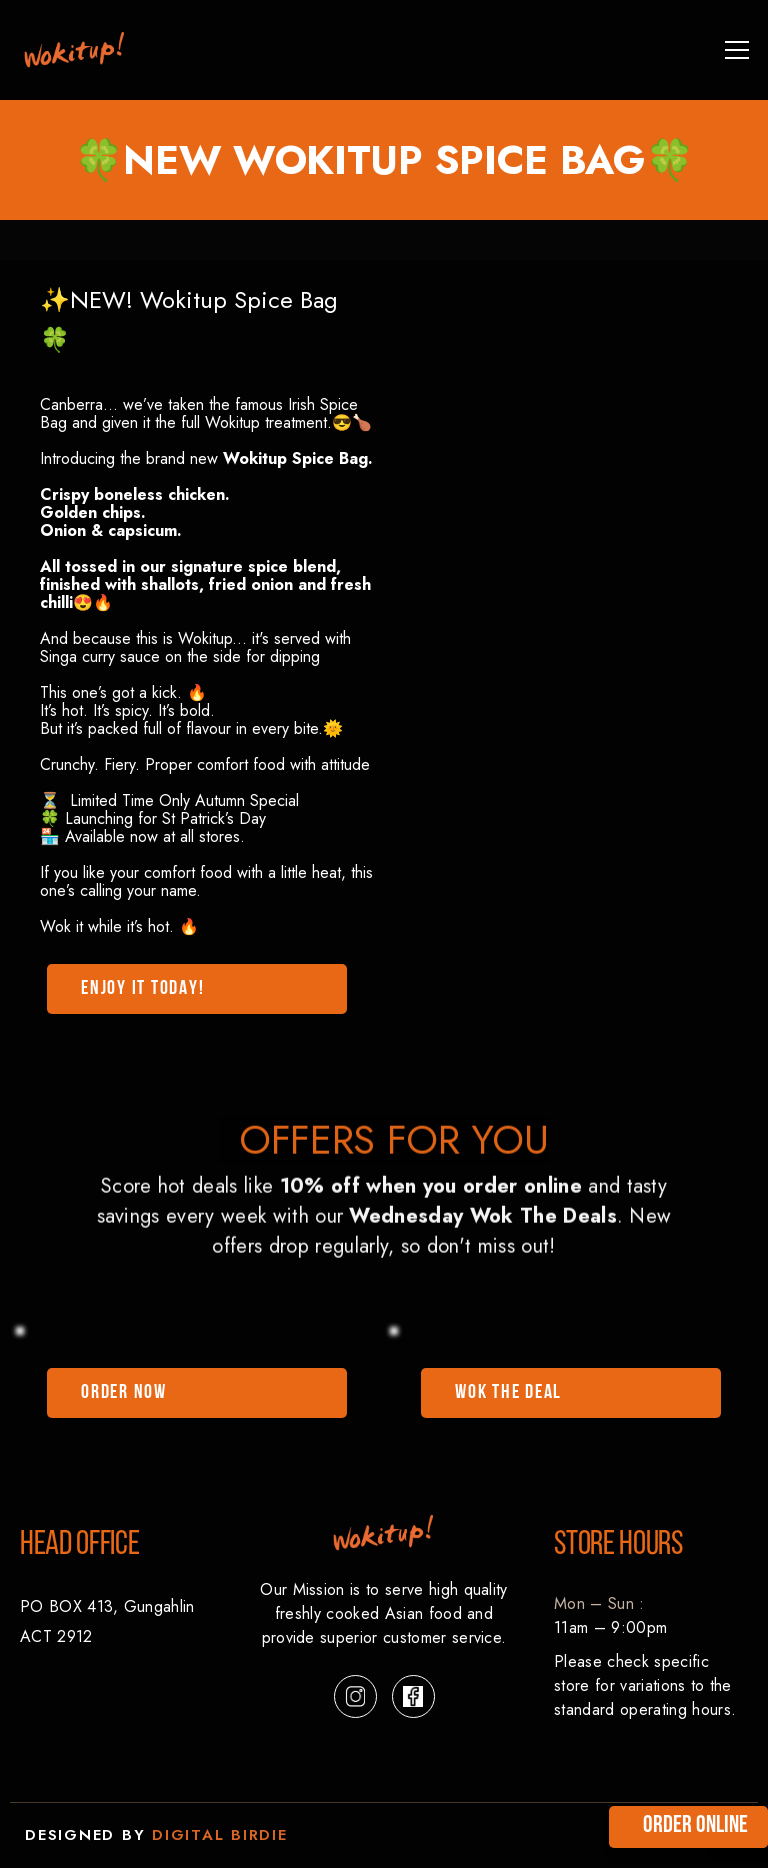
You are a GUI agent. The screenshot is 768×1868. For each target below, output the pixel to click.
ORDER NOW (124, 1393)
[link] (75, 50)
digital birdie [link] (220, 1835)
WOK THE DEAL (508, 1393)
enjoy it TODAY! (142, 989)
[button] (733, 50)
